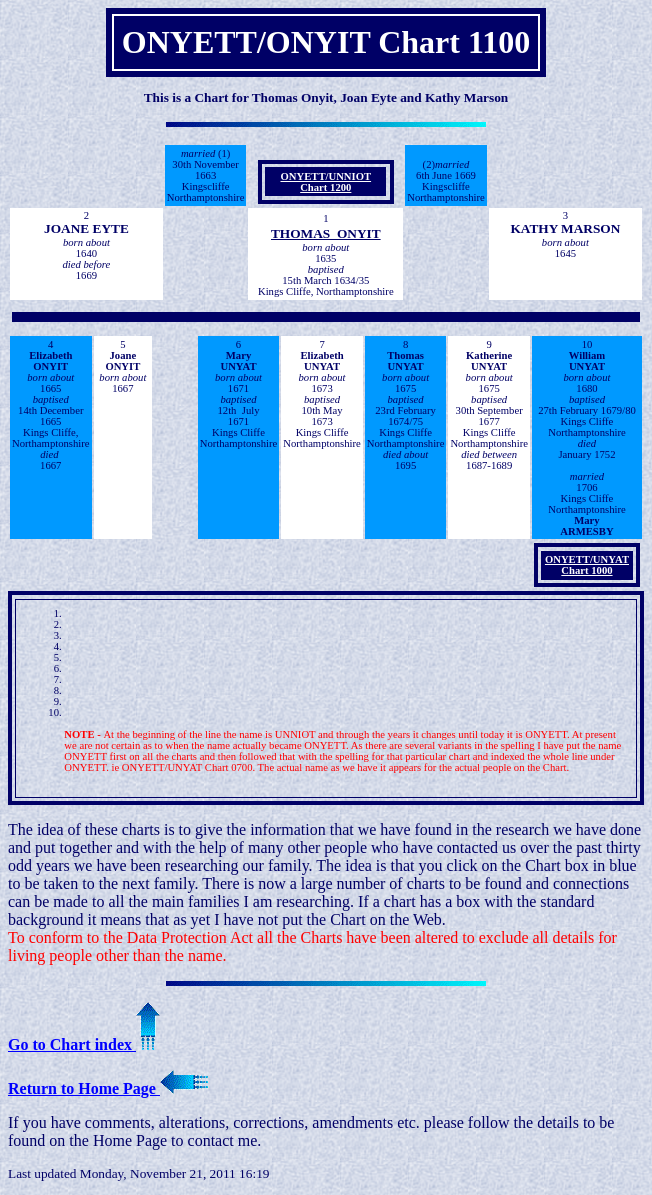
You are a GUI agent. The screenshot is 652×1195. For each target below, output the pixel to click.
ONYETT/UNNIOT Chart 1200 (325, 182)
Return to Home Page (108, 1088)
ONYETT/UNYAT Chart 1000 (587, 565)
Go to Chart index (84, 1044)
